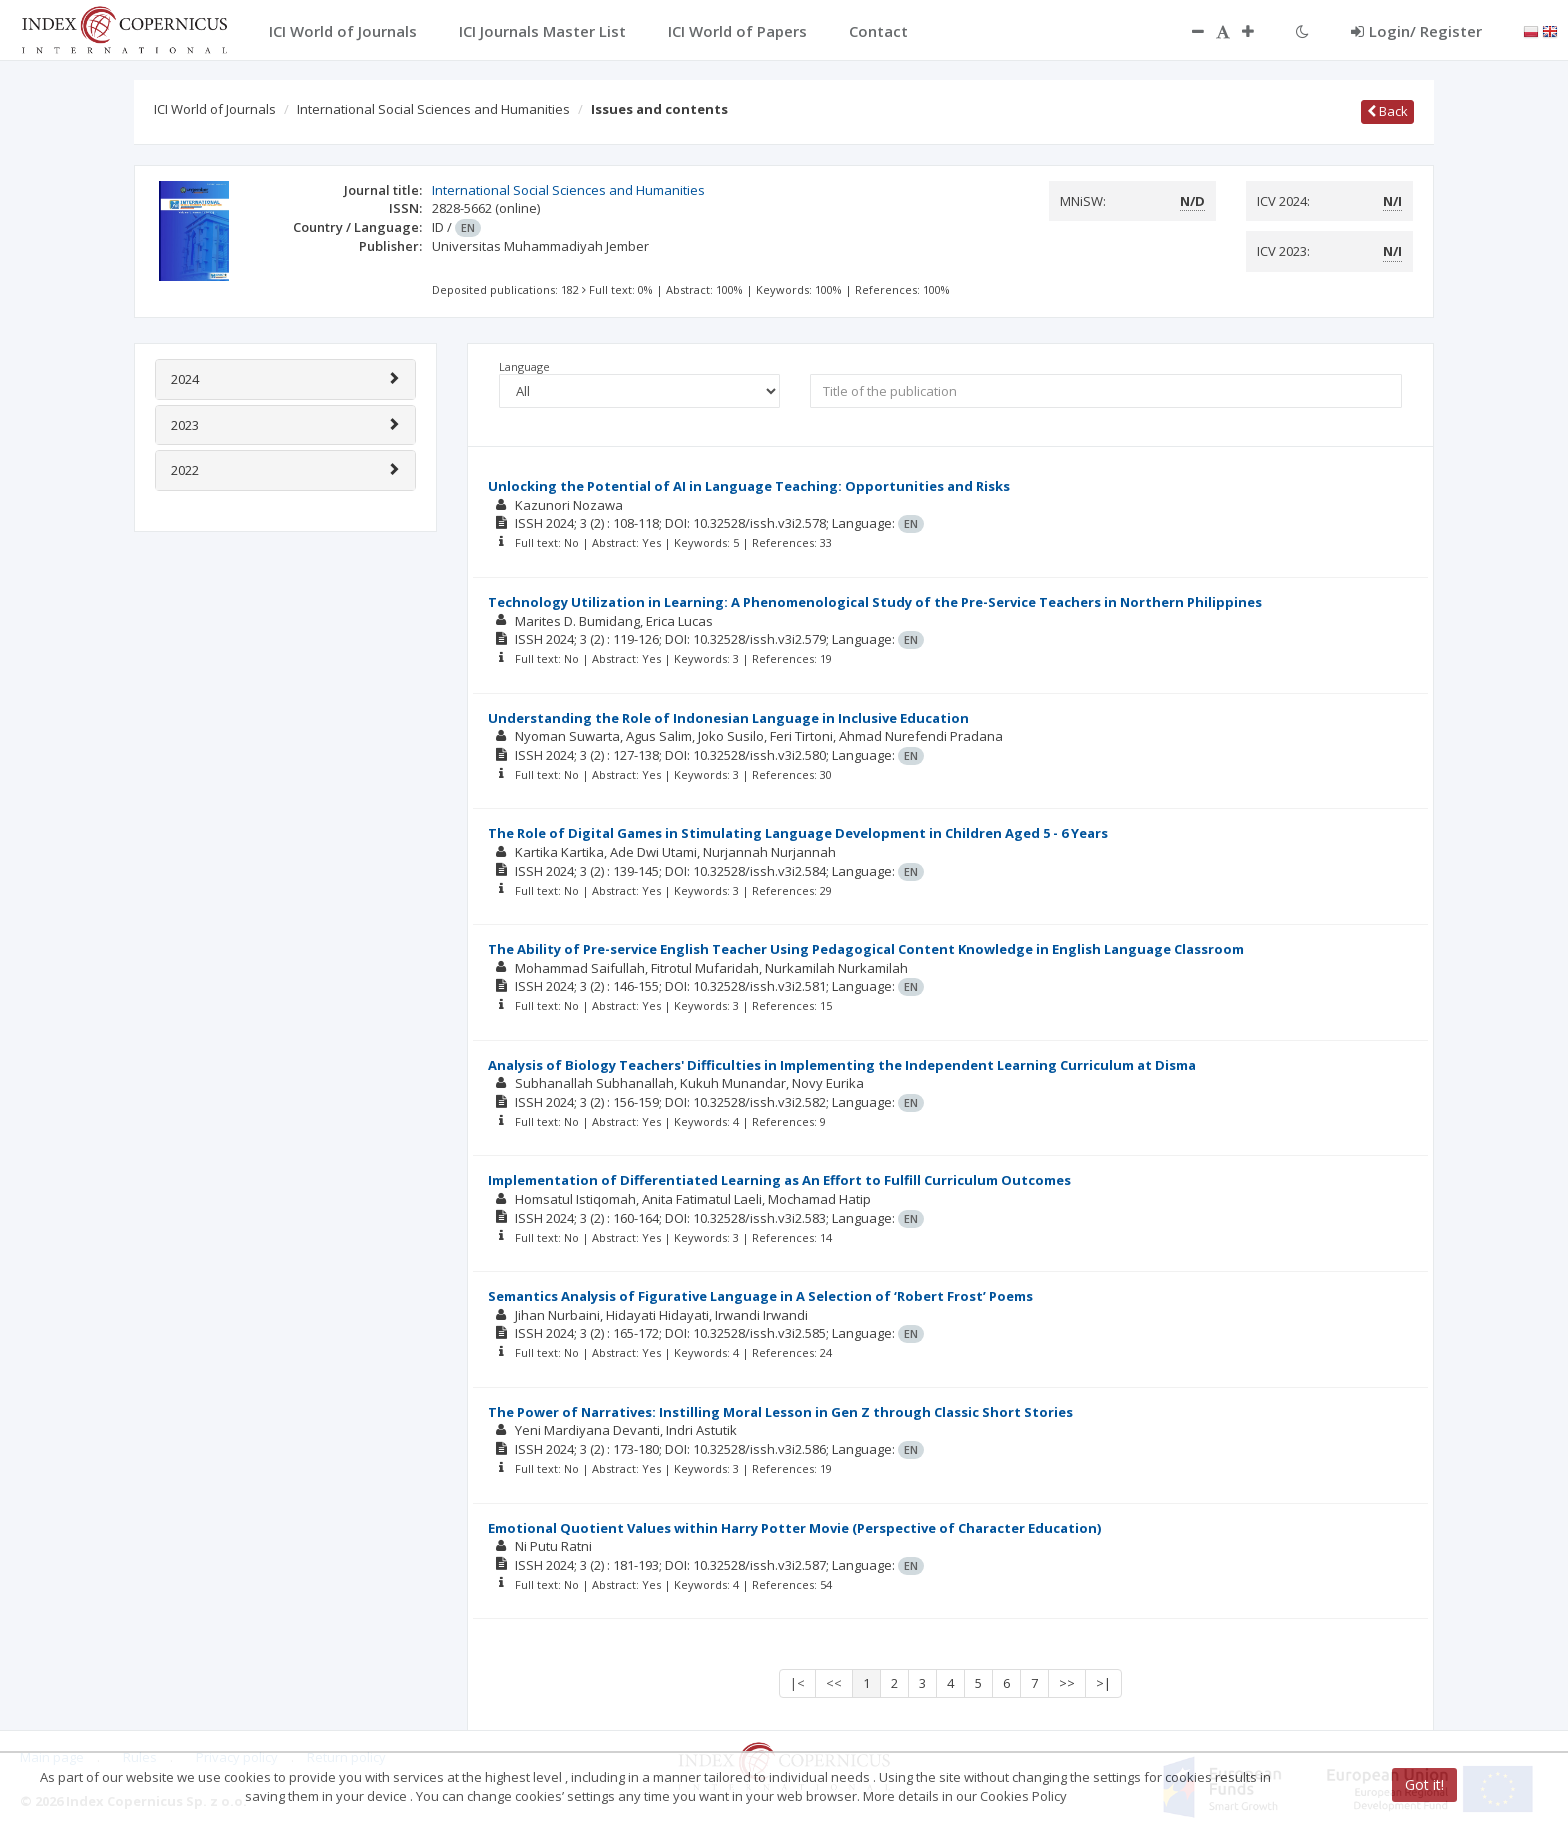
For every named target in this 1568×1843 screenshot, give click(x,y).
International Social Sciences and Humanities (433, 109)
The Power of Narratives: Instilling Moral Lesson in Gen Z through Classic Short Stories (780, 1412)
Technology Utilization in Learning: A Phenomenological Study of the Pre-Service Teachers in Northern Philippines (875, 602)
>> (1067, 1683)
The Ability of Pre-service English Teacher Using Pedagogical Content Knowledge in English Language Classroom (866, 949)
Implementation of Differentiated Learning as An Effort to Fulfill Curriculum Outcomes (779, 1180)
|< (797, 1683)
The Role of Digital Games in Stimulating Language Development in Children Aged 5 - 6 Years (798, 833)
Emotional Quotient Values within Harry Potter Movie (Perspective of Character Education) (794, 1528)
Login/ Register (1416, 31)
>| (1103, 1683)
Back (1387, 111)
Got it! (1424, 1784)
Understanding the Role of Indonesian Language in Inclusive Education (728, 718)
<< (834, 1683)
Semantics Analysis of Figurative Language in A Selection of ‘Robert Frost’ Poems (760, 1296)
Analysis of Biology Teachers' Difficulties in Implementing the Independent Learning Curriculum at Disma (842, 1065)
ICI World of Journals (215, 109)
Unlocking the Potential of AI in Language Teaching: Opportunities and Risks (749, 486)
